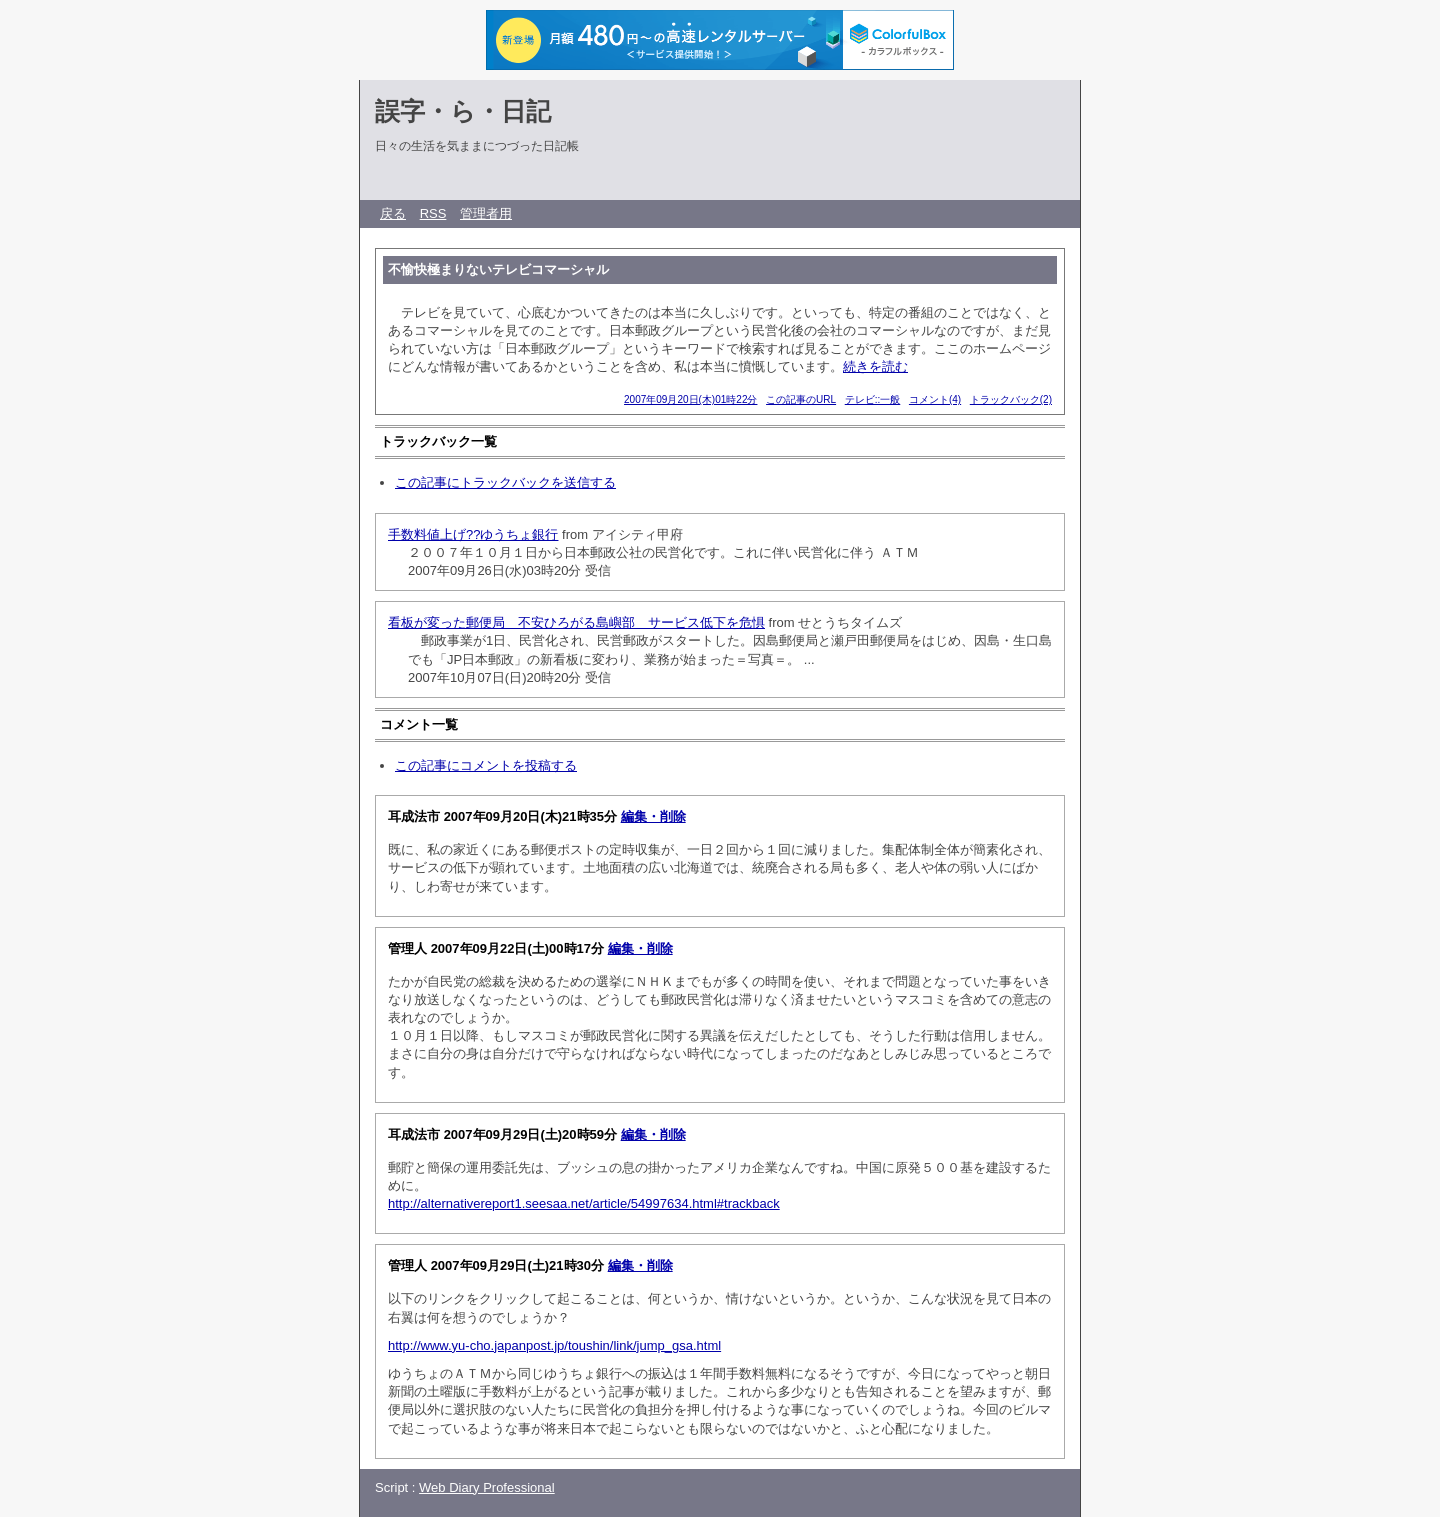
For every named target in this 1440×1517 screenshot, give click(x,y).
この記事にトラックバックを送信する (505, 482)
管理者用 (486, 213)
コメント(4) (935, 399)
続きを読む (875, 366)
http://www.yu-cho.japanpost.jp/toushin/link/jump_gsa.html (554, 1345)
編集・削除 (653, 816)
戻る (393, 213)
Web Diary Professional (487, 1487)
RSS (433, 213)
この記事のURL (801, 399)
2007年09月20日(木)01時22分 (690, 399)
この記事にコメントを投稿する (486, 765)
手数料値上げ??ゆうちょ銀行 (473, 534)
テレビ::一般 (873, 399)
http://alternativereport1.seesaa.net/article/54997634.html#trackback (584, 1203)
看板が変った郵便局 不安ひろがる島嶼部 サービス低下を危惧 (576, 622)
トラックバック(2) (1011, 399)
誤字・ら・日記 (463, 111)
